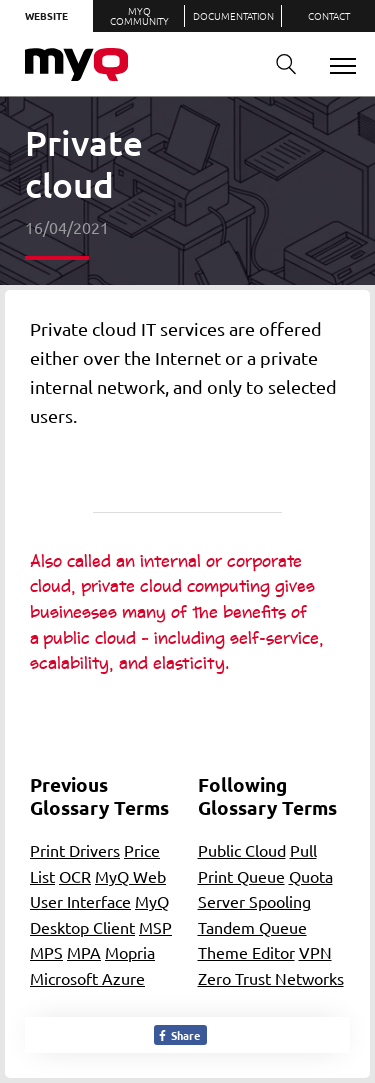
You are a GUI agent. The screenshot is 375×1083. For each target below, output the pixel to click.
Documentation (233, 15)
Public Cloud (242, 850)
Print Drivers (75, 850)
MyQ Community (139, 15)
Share (178, 1035)
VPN (315, 952)
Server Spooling (254, 901)
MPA (84, 952)
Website (46, 15)
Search (279, 64)
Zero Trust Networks (271, 978)
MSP (155, 927)
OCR (75, 876)
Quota (311, 876)
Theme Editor (246, 952)
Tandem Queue (252, 927)
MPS (46, 952)
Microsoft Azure (87, 978)
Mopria (130, 952)
